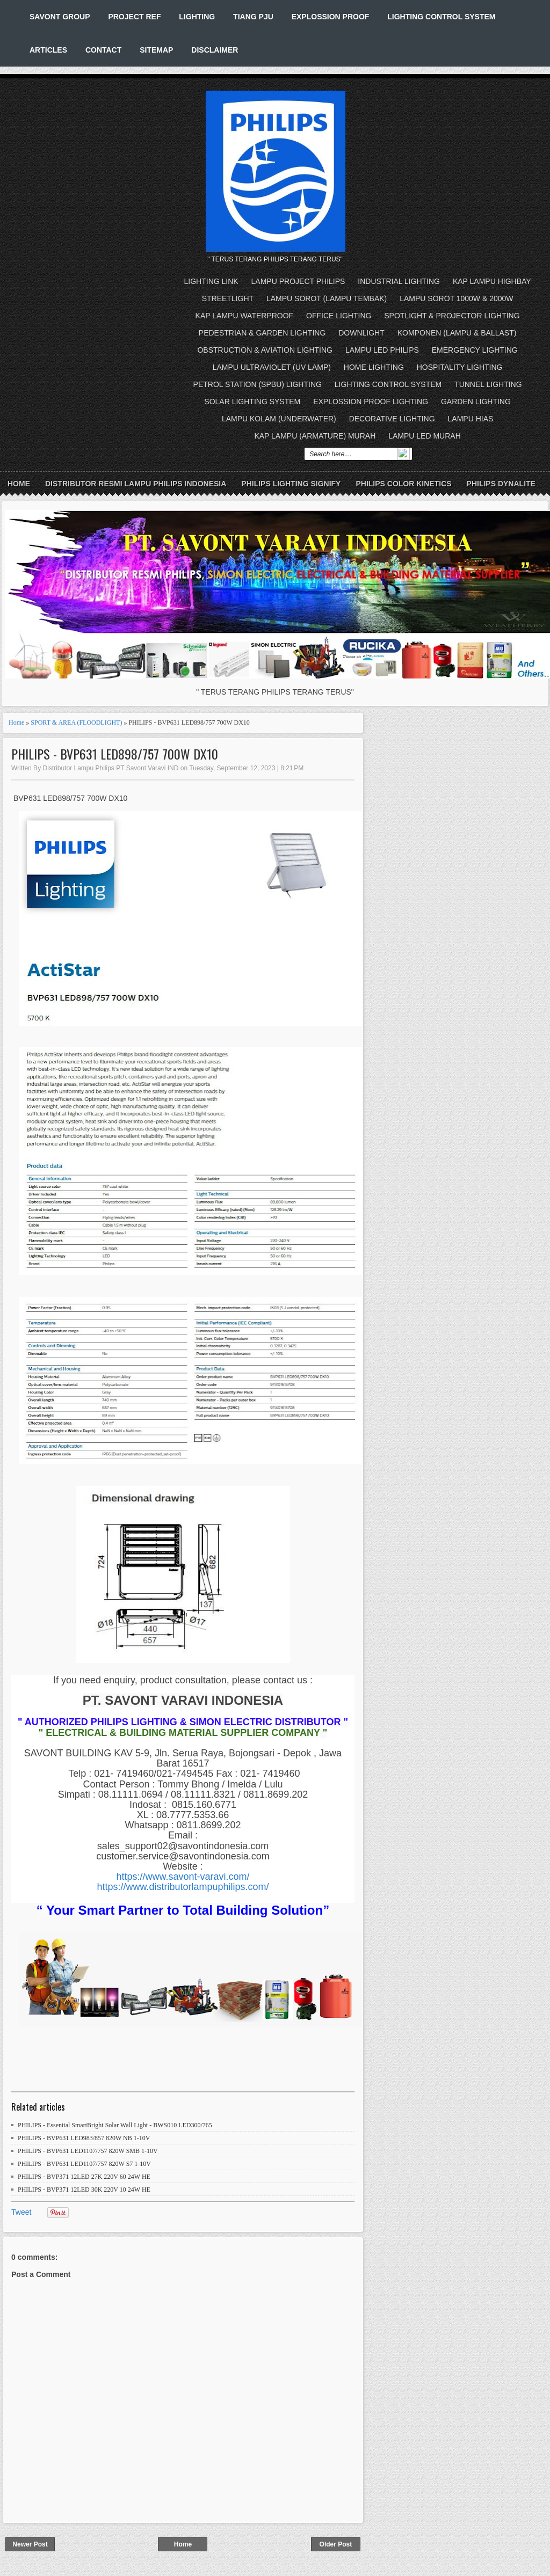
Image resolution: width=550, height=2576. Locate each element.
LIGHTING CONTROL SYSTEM (441, 16)
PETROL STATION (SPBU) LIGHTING (257, 384)
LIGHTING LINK (211, 281)
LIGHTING (197, 16)
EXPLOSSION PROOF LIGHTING (370, 401)
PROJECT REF (134, 16)
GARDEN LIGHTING (476, 401)
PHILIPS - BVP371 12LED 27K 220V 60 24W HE (84, 2176)
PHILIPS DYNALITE (501, 483)
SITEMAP (156, 50)
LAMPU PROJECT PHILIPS (298, 281)
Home (19, 483)
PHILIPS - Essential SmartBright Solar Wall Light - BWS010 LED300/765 (115, 2125)
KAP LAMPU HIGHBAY (492, 281)
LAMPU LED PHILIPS (382, 350)
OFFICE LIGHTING (338, 315)
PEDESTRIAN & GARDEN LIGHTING (262, 333)
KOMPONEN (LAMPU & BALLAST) (457, 333)
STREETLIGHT (228, 298)
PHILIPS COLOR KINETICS (403, 483)
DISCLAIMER (214, 50)
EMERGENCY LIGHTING (475, 350)
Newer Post (29, 2544)
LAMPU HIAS (471, 418)
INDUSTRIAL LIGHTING (399, 281)
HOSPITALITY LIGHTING (460, 367)
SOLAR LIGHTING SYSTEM (252, 401)
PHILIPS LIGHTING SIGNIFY (291, 483)
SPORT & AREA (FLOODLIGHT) (76, 722)
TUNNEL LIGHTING (488, 384)
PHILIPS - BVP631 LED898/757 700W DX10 (114, 754)
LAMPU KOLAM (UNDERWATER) (279, 418)
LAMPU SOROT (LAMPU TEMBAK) (326, 298)
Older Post (336, 2544)
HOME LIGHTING (374, 367)
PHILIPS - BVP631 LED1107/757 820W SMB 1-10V (88, 2151)
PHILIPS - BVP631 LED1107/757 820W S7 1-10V (84, 2164)
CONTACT (103, 50)
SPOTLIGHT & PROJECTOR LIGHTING (451, 315)
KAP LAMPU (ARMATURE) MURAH (314, 436)
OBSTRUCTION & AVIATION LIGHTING (264, 350)
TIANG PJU (253, 16)
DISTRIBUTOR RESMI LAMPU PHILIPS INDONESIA (135, 483)
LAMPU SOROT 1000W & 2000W (456, 298)
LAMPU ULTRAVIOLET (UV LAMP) (272, 367)
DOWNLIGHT (361, 333)
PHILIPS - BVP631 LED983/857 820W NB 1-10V (84, 2138)
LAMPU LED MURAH (424, 436)
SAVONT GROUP (60, 16)
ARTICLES (48, 50)
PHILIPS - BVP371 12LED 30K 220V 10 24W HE (84, 2189)
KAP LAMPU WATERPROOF (245, 315)
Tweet (21, 2212)
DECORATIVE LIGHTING (392, 418)
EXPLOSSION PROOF (331, 16)
